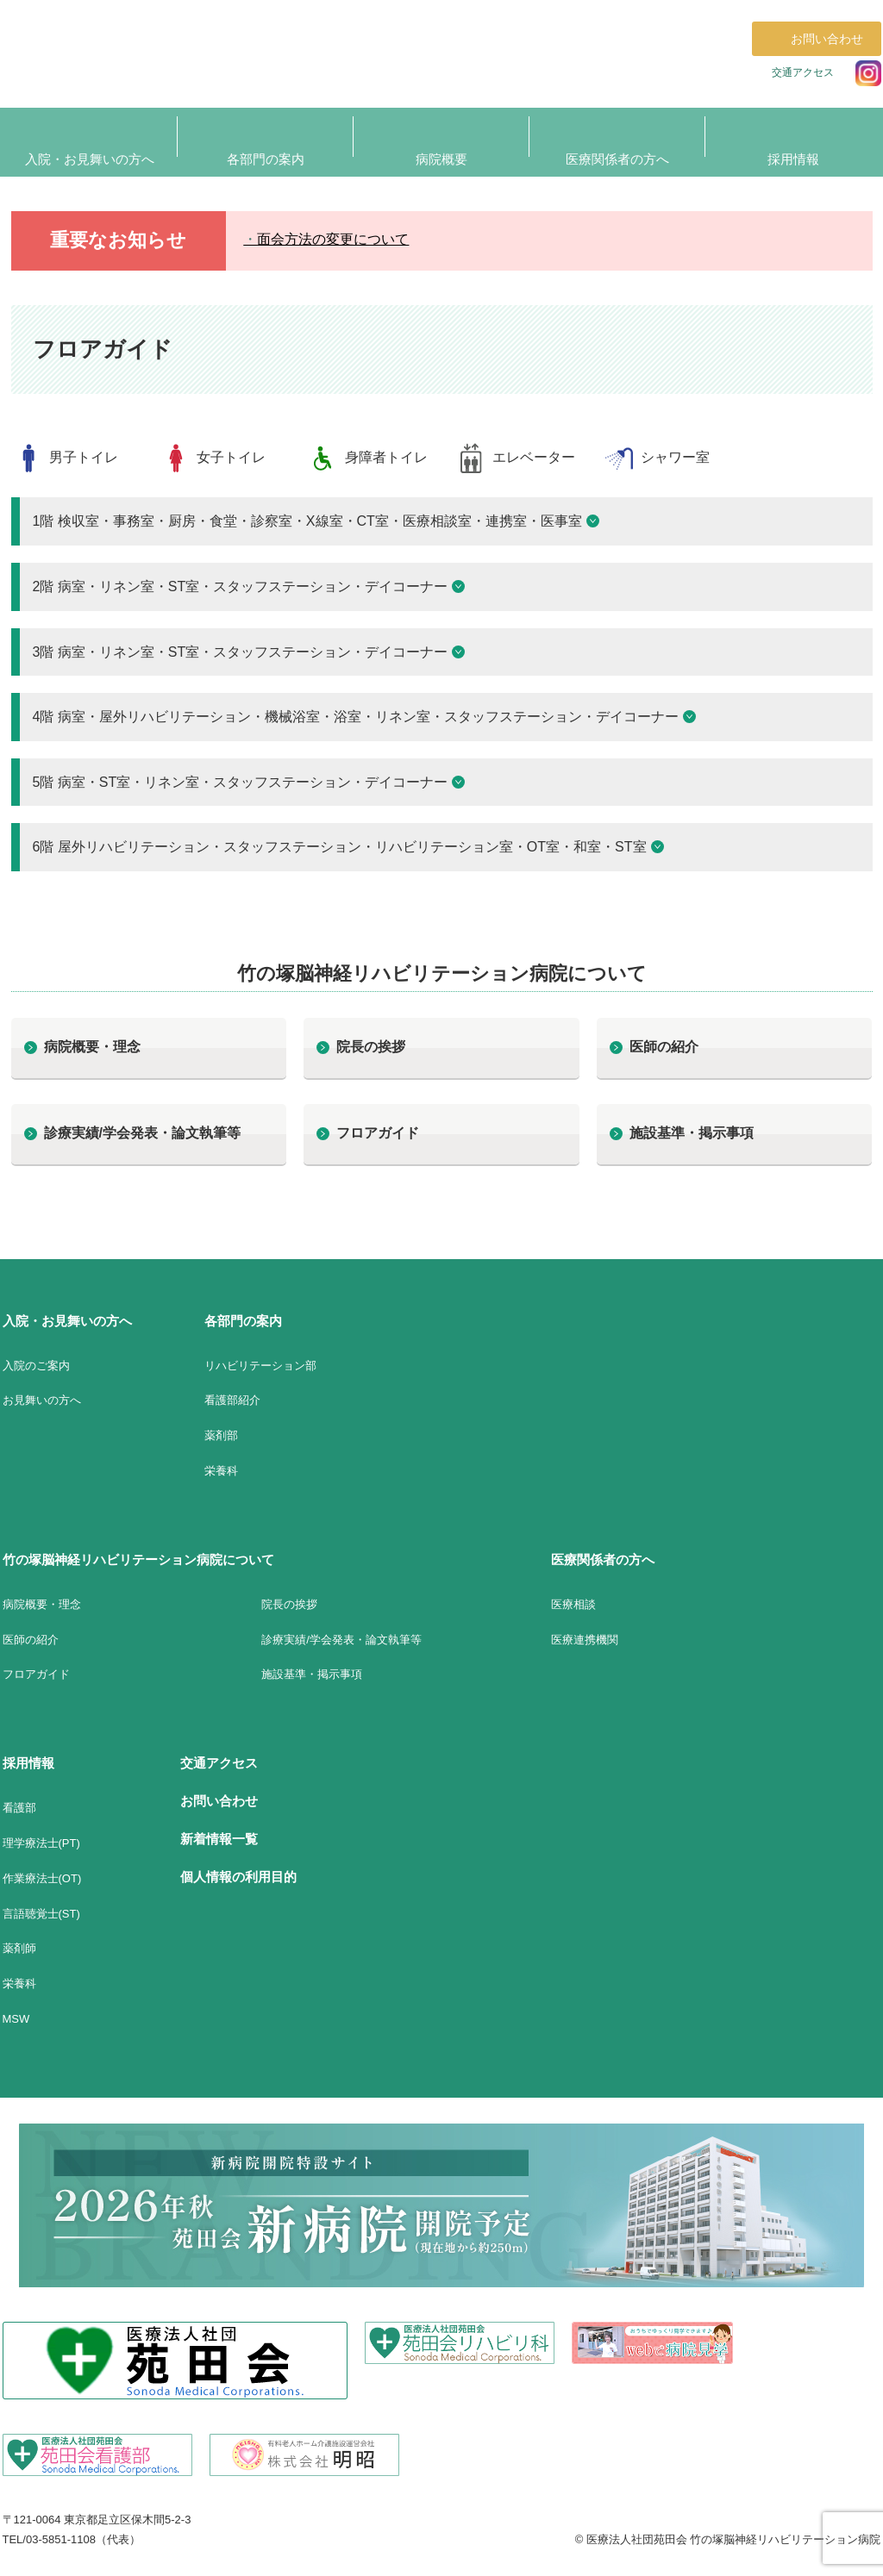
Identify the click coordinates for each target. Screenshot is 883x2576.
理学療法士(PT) (41, 1843)
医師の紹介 (663, 1046)
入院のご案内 (36, 1365)
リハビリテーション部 (260, 1365)
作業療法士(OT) (42, 1878)
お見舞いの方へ (42, 1400)
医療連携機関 (584, 1639)
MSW (16, 2018)
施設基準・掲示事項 (691, 1133)
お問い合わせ (219, 1800)
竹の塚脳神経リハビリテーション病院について (138, 1559)
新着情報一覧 (219, 1838)
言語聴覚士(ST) (41, 1913)
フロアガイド (377, 1133)
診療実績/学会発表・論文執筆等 (142, 1133)
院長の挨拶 (370, 1046)
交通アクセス (803, 72)
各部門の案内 (243, 1320)
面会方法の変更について (333, 239)
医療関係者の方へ (602, 1559)
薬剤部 (221, 1435)
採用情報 (28, 1763)
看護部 (19, 1807)
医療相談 (573, 1604)
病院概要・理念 (92, 1046)
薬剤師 (19, 1948)
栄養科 (221, 1470)
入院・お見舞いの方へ (67, 1320)
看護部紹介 (232, 1400)
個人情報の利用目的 (238, 1876)
